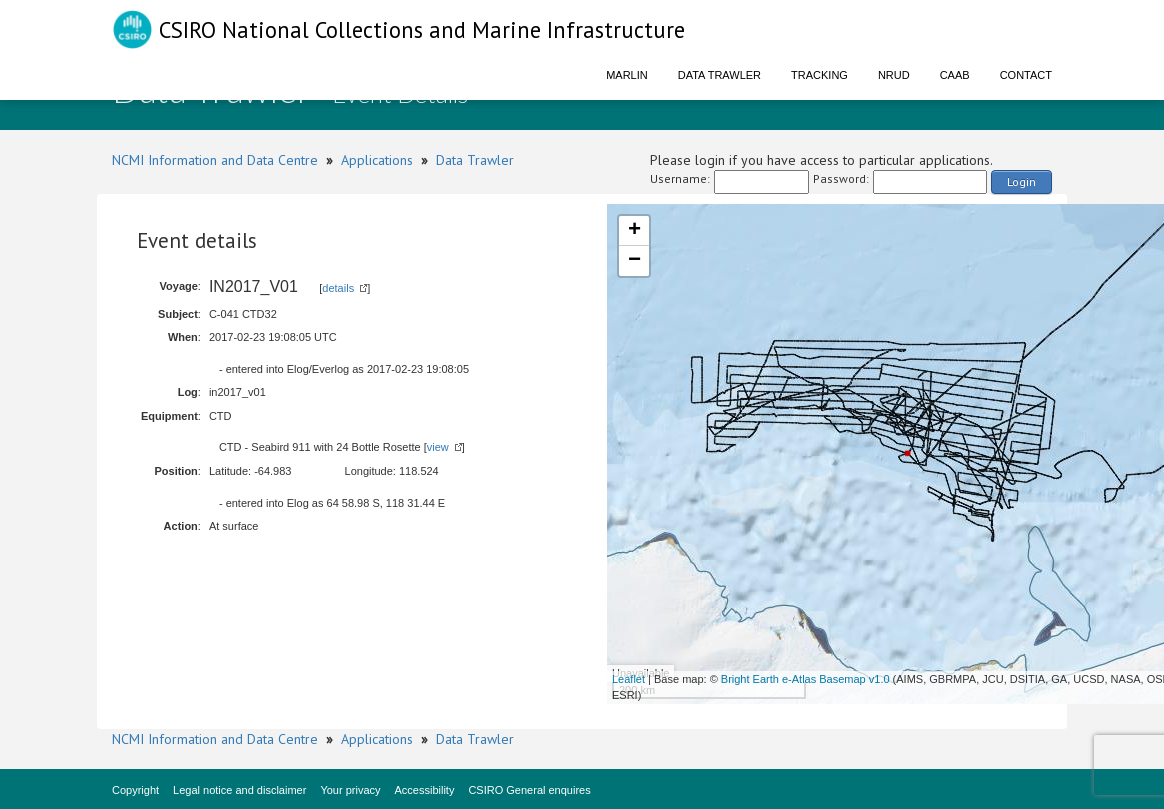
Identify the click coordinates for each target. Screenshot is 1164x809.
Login (1021, 181)
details (338, 288)
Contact (1026, 75)
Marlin (627, 75)
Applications (377, 160)
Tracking (819, 75)
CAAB (955, 75)
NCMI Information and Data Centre (215, 160)
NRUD (894, 75)
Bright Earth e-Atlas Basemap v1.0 (805, 679)
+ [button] (634, 231)
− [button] (634, 261)
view (438, 447)
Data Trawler (719, 75)
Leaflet (628, 679)
